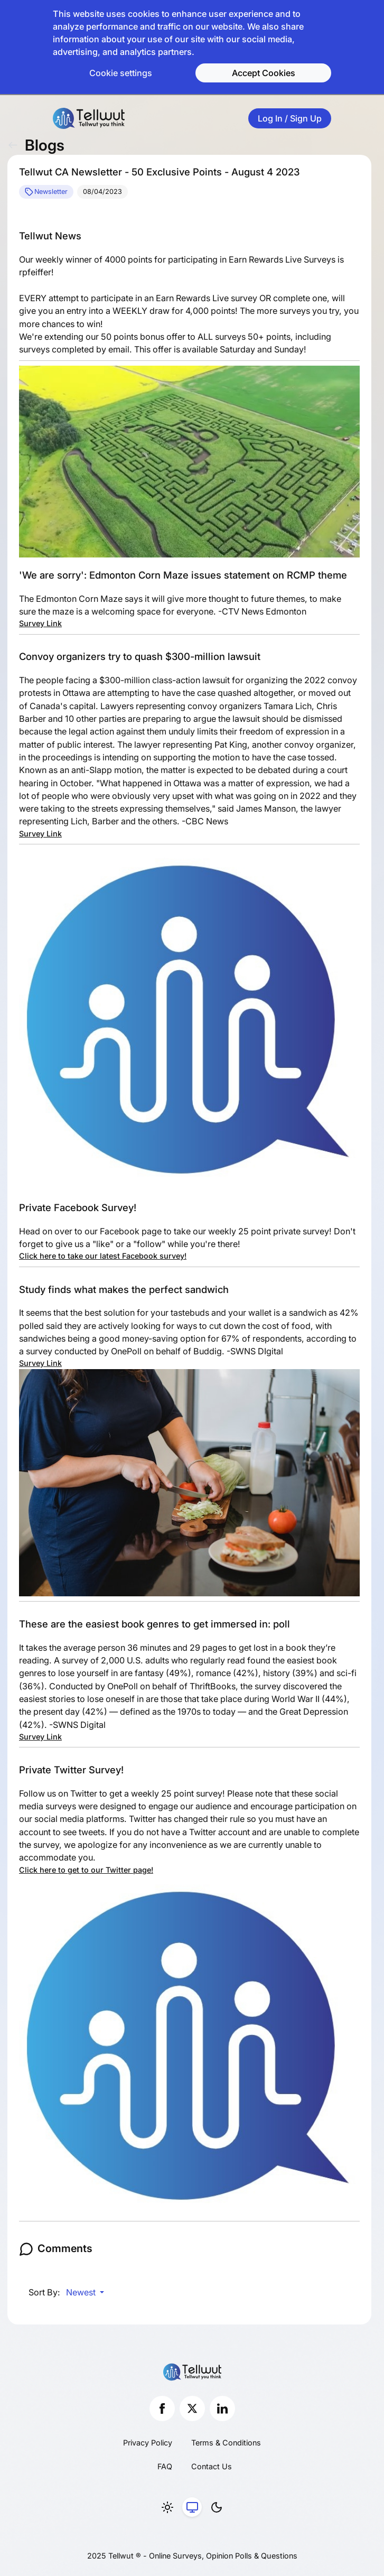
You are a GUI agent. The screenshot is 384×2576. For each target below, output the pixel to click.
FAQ (164, 2466)
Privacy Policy (147, 2442)
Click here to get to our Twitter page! (86, 1869)
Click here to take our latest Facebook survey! (102, 1255)
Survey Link (40, 623)
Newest (82, 2292)
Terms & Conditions (226, 2442)
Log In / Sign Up (290, 118)
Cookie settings (120, 73)
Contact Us (211, 2466)
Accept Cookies (263, 73)
